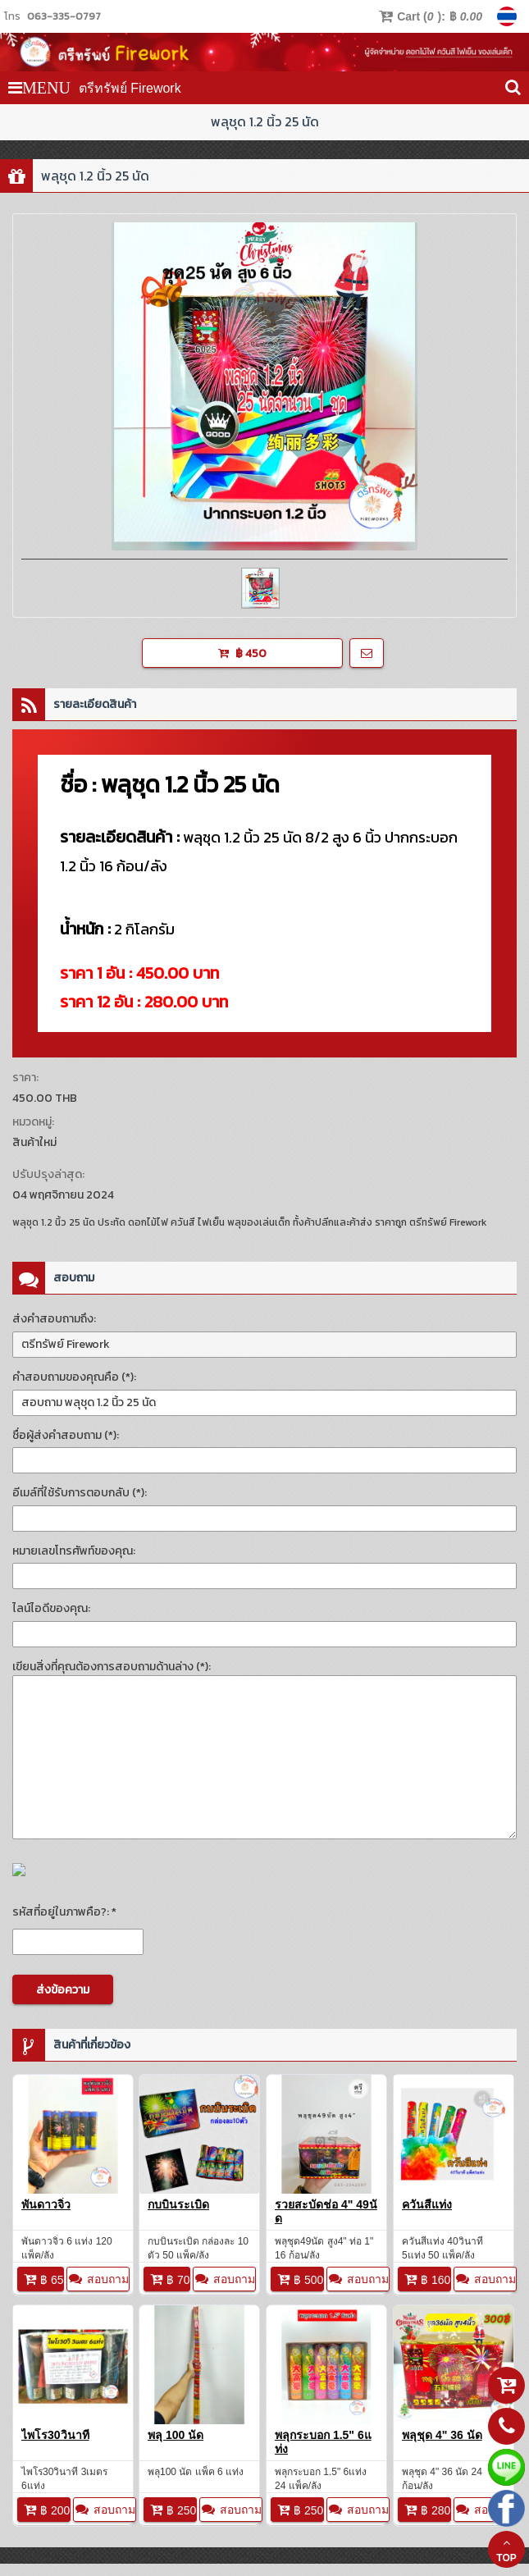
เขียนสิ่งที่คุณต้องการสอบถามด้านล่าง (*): (111, 1666)
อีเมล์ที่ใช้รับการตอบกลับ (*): (79, 1492)
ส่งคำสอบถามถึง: (54, 1318)
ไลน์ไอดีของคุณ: (51, 1608)
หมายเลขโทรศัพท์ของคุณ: (73, 1551)
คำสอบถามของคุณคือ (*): (74, 1377)
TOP (506, 2550)
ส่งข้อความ (62, 1989)
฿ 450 (242, 653)
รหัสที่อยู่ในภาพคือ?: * (64, 1912)
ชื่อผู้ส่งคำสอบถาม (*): (65, 1435)
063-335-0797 (64, 16)
